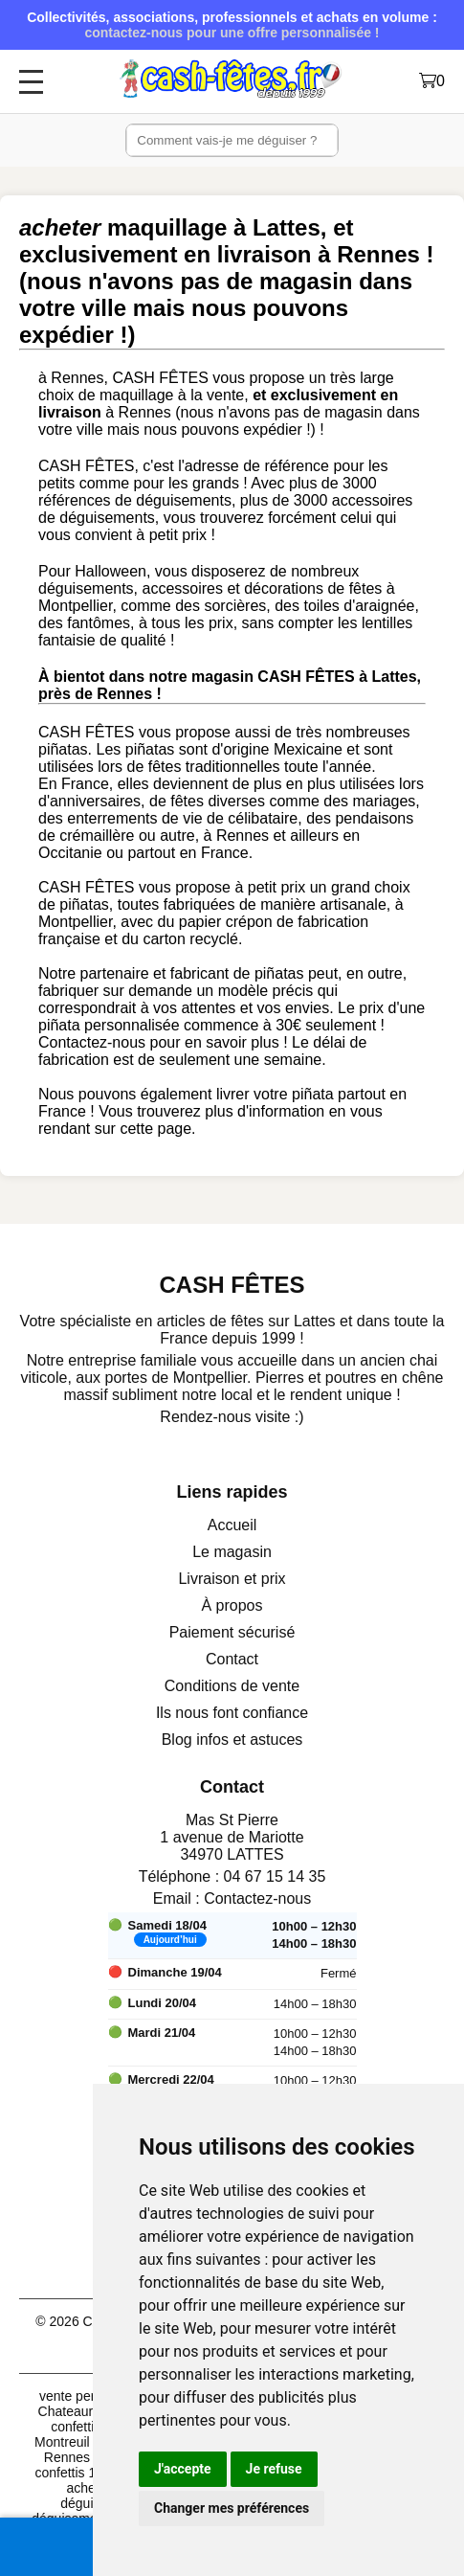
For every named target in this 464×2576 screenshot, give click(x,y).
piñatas (63, 749)
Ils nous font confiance (232, 1713)
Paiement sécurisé (232, 1632)
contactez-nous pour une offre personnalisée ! (231, 32)
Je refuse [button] (274, 2468)
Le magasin (232, 1552)
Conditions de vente (232, 1686)
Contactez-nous (257, 1898)
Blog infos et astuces (232, 1739)
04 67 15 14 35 (275, 1876)
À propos (231, 1605)
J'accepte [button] (182, 2468)
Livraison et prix (231, 1578)
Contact (232, 1659)
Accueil (232, 1525)
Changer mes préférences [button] (231, 2508)
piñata (59, 1025)
